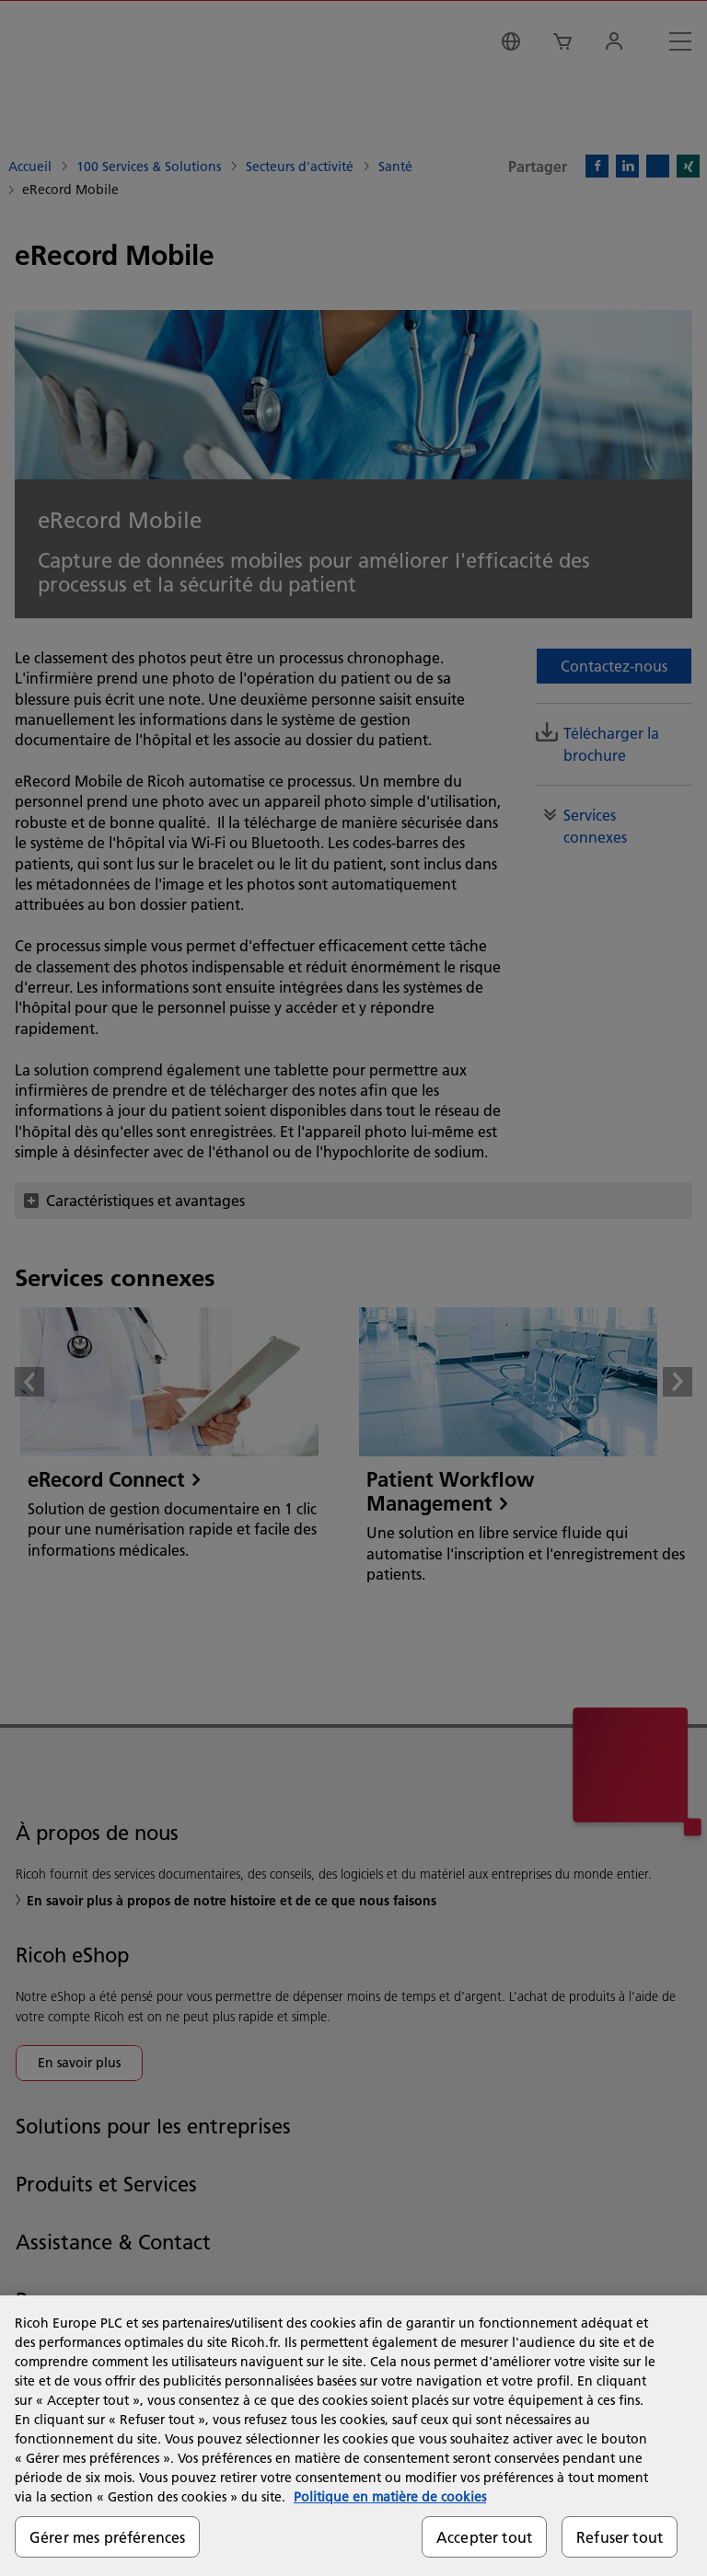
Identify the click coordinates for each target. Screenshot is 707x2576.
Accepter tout (484, 2537)
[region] (353, 2435)
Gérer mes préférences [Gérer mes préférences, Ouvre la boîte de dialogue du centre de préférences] (107, 2537)
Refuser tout (619, 2537)
